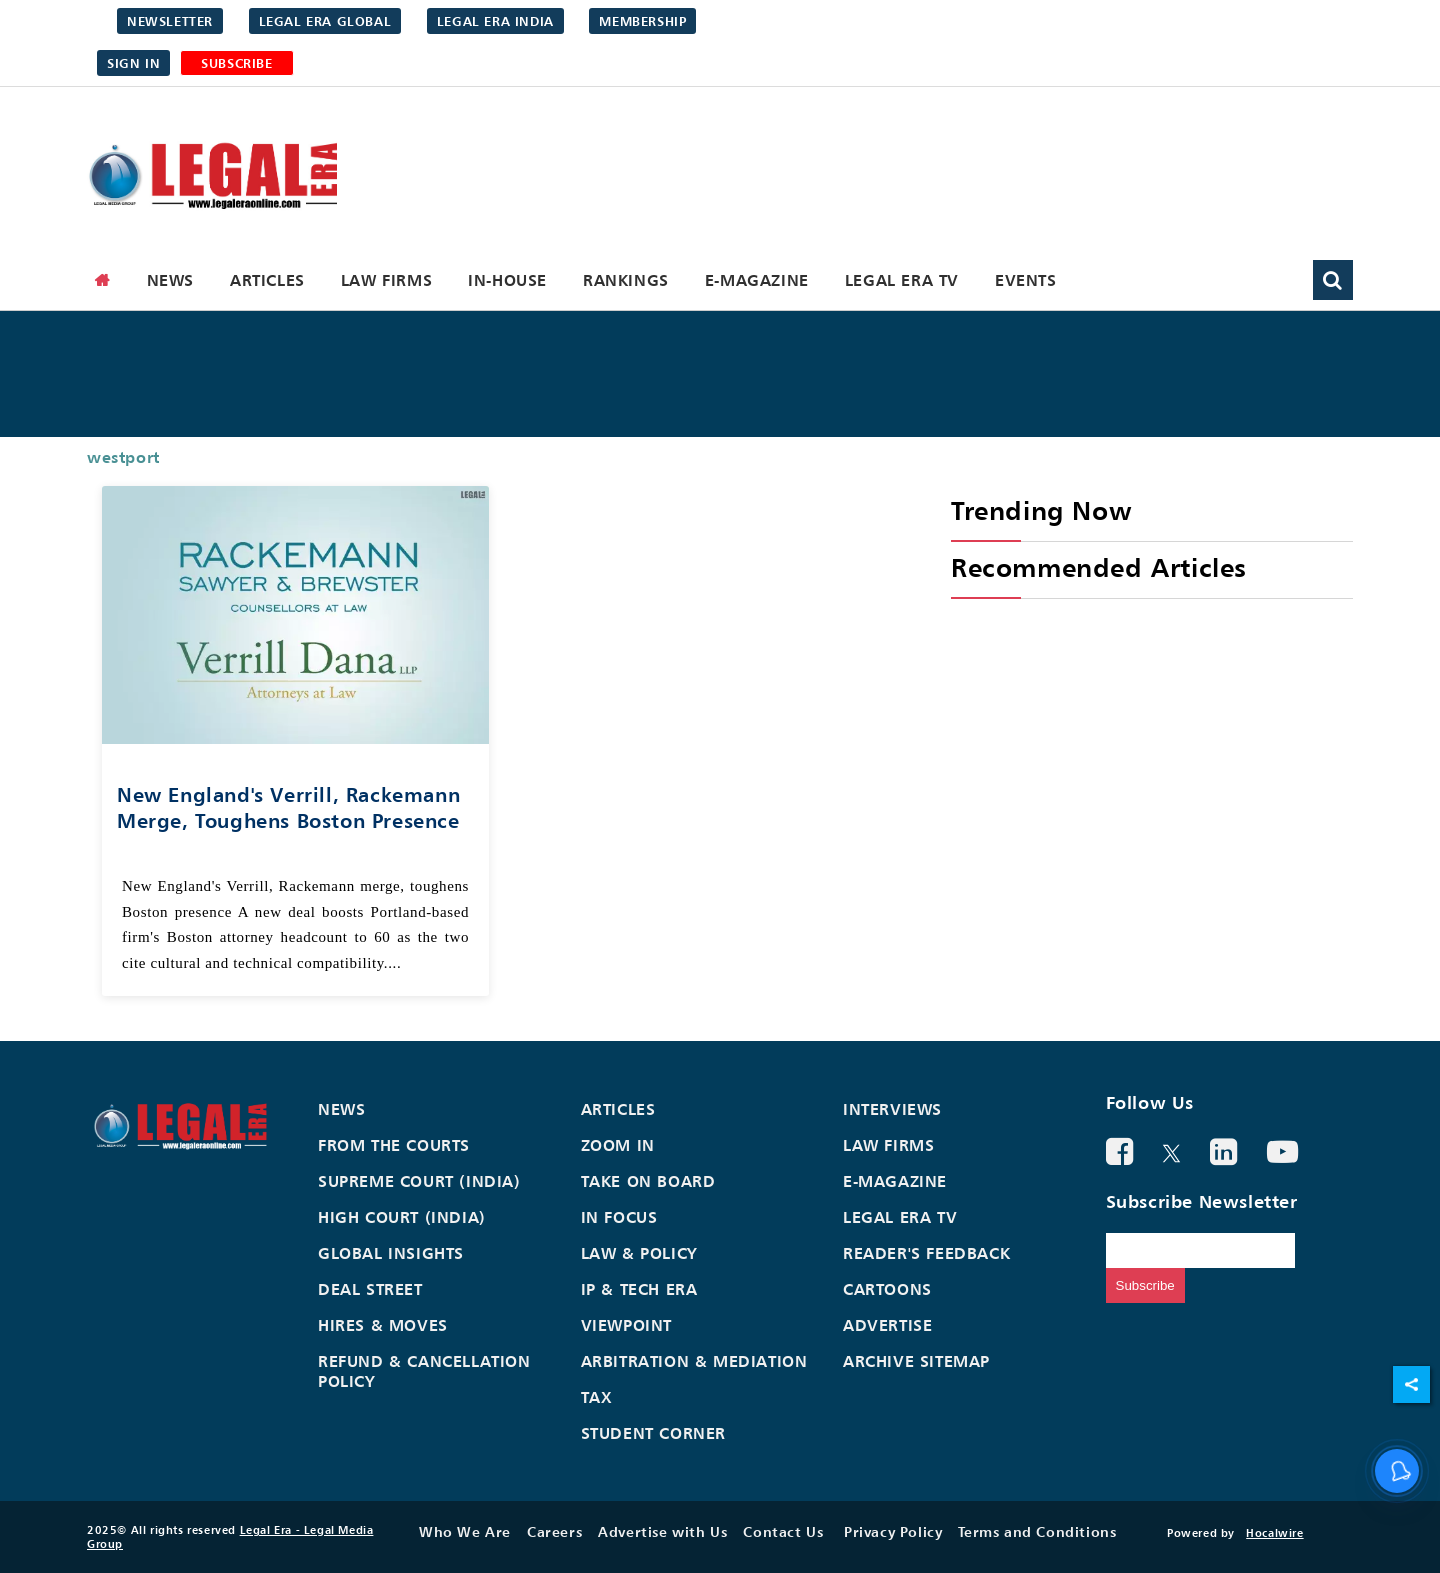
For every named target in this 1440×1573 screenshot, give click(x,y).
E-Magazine (757, 280)
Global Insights (391, 1253)
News (170, 280)
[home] (103, 280)
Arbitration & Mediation (694, 1361)
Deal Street (370, 1289)
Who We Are (465, 1531)
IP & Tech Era (639, 1289)
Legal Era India (495, 21)
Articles (267, 280)
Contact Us (783, 1531)
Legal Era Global (325, 21)
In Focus (619, 1217)
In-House (507, 280)
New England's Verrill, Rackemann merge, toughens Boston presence (288, 807)
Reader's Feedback (926, 1253)
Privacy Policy (893, 1531)
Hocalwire (1274, 1533)
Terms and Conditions (1037, 1531)
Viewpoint (626, 1325)
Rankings (626, 280)
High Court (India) (402, 1217)
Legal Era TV (902, 280)
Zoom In (618, 1145)
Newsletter (170, 21)
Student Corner (653, 1433)
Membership (642, 21)
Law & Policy (639, 1253)
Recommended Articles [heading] (1099, 567)
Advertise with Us (662, 1531)
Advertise (887, 1325)
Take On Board (648, 1181)
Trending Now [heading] (1041, 510)
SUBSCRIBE (236, 63)
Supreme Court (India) (419, 1181)
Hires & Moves (383, 1325)
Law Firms (386, 280)
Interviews (892, 1109)
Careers (554, 1531)
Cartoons (887, 1289)
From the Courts (394, 1145)
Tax (597, 1397)
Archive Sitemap (916, 1361)
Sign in (133, 63)
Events (1026, 280)
